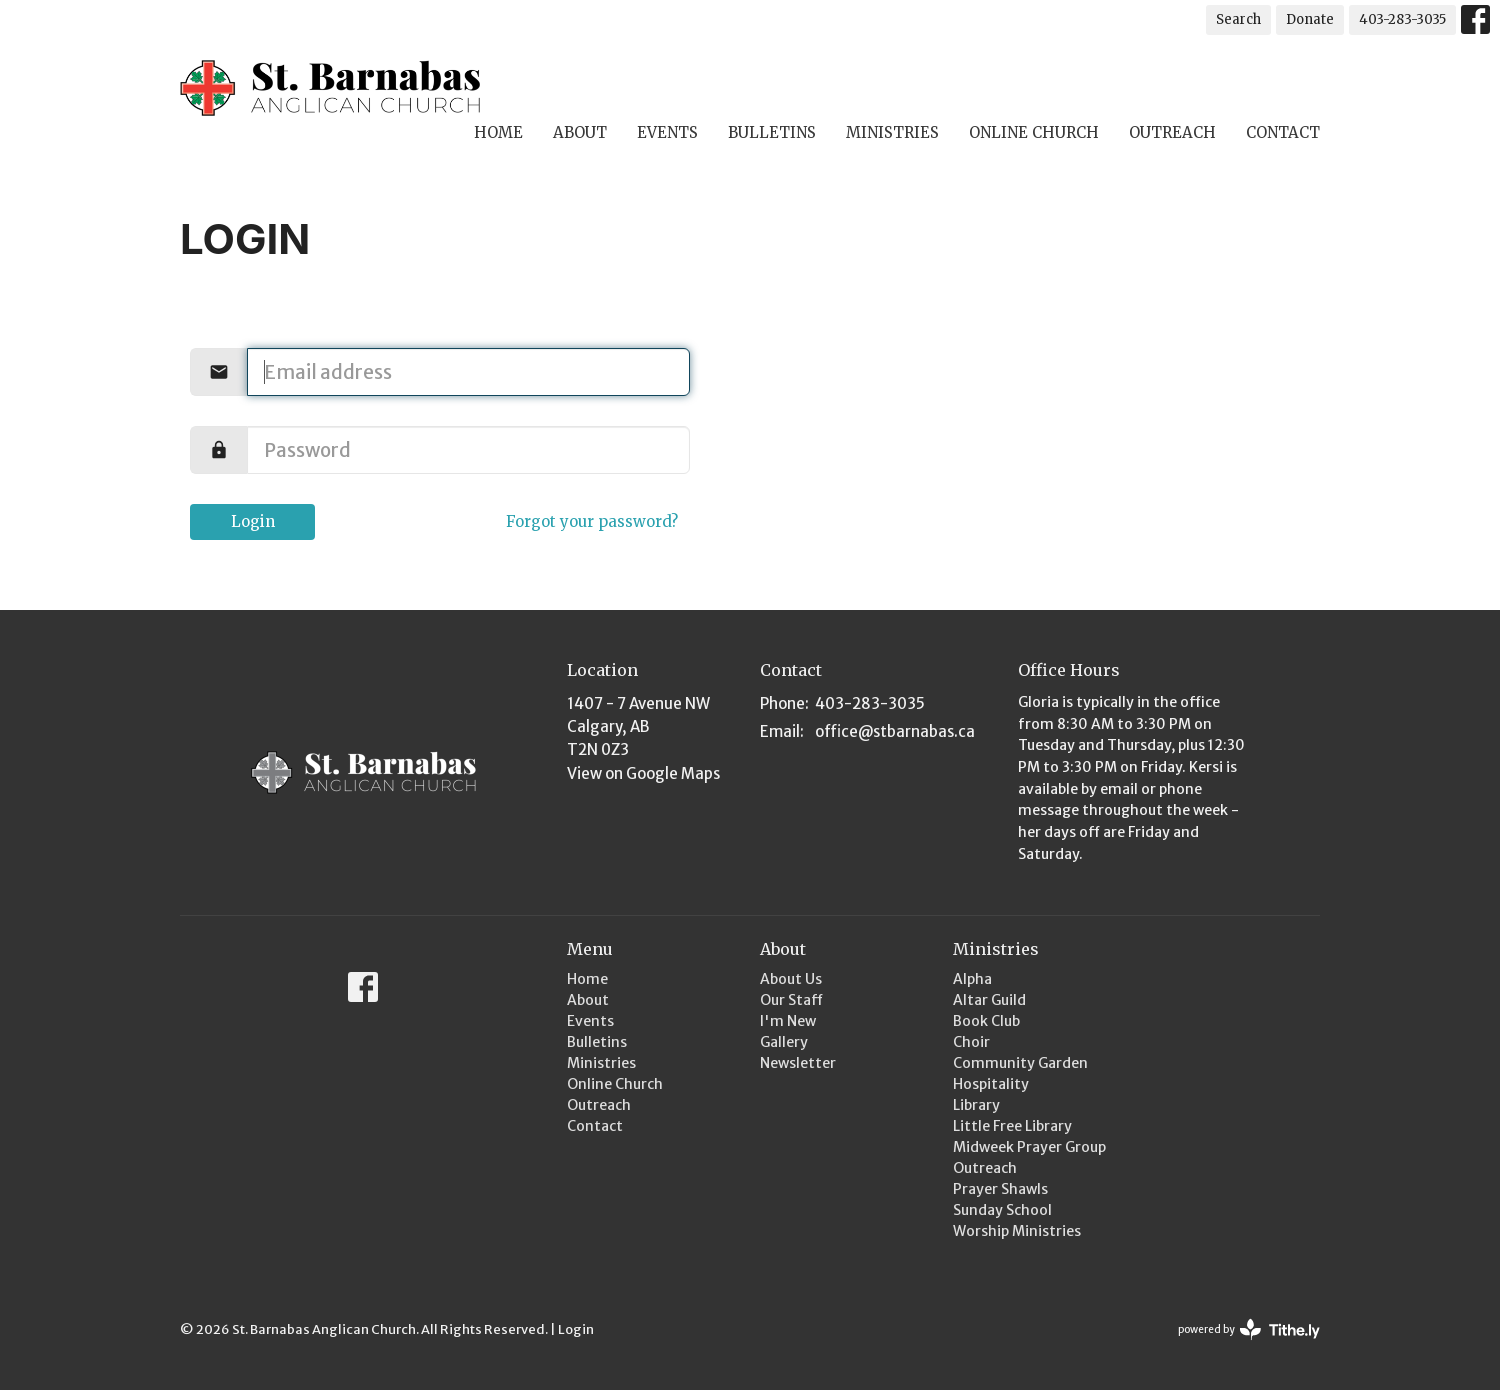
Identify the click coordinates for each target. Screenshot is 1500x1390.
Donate (1310, 19)
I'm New (788, 1021)
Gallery (784, 1042)
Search (1238, 19)
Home (498, 132)
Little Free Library (1012, 1126)
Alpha (972, 979)
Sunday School (1002, 1210)
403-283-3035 (1402, 19)
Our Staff (791, 1000)
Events (667, 132)
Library (976, 1105)
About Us (791, 979)
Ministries (892, 132)
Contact (1283, 132)
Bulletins (772, 132)
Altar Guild (989, 1000)
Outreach (1172, 132)
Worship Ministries (1017, 1231)
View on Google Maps (643, 773)
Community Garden (1020, 1063)
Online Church (1034, 132)
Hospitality (991, 1084)
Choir (971, 1042)
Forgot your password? (592, 521)
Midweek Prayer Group (1029, 1147)
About (580, 132)
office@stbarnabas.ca (895, 731)
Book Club (986, 1021)
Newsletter (798, 1063)
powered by (1249, 1329)
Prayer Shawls (1000, 1189)
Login (253, 521)
